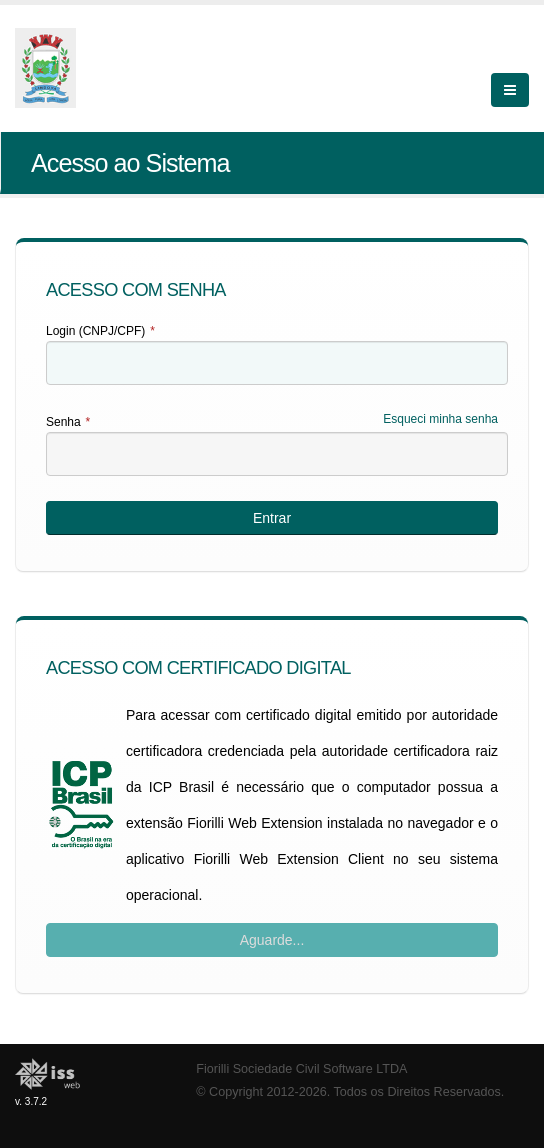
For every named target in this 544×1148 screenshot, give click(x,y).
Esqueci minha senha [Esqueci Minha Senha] (440, 419)
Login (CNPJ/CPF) (100, 331)
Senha (68, 422)
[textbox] (277, 363)
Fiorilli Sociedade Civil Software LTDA (301, 1069)
